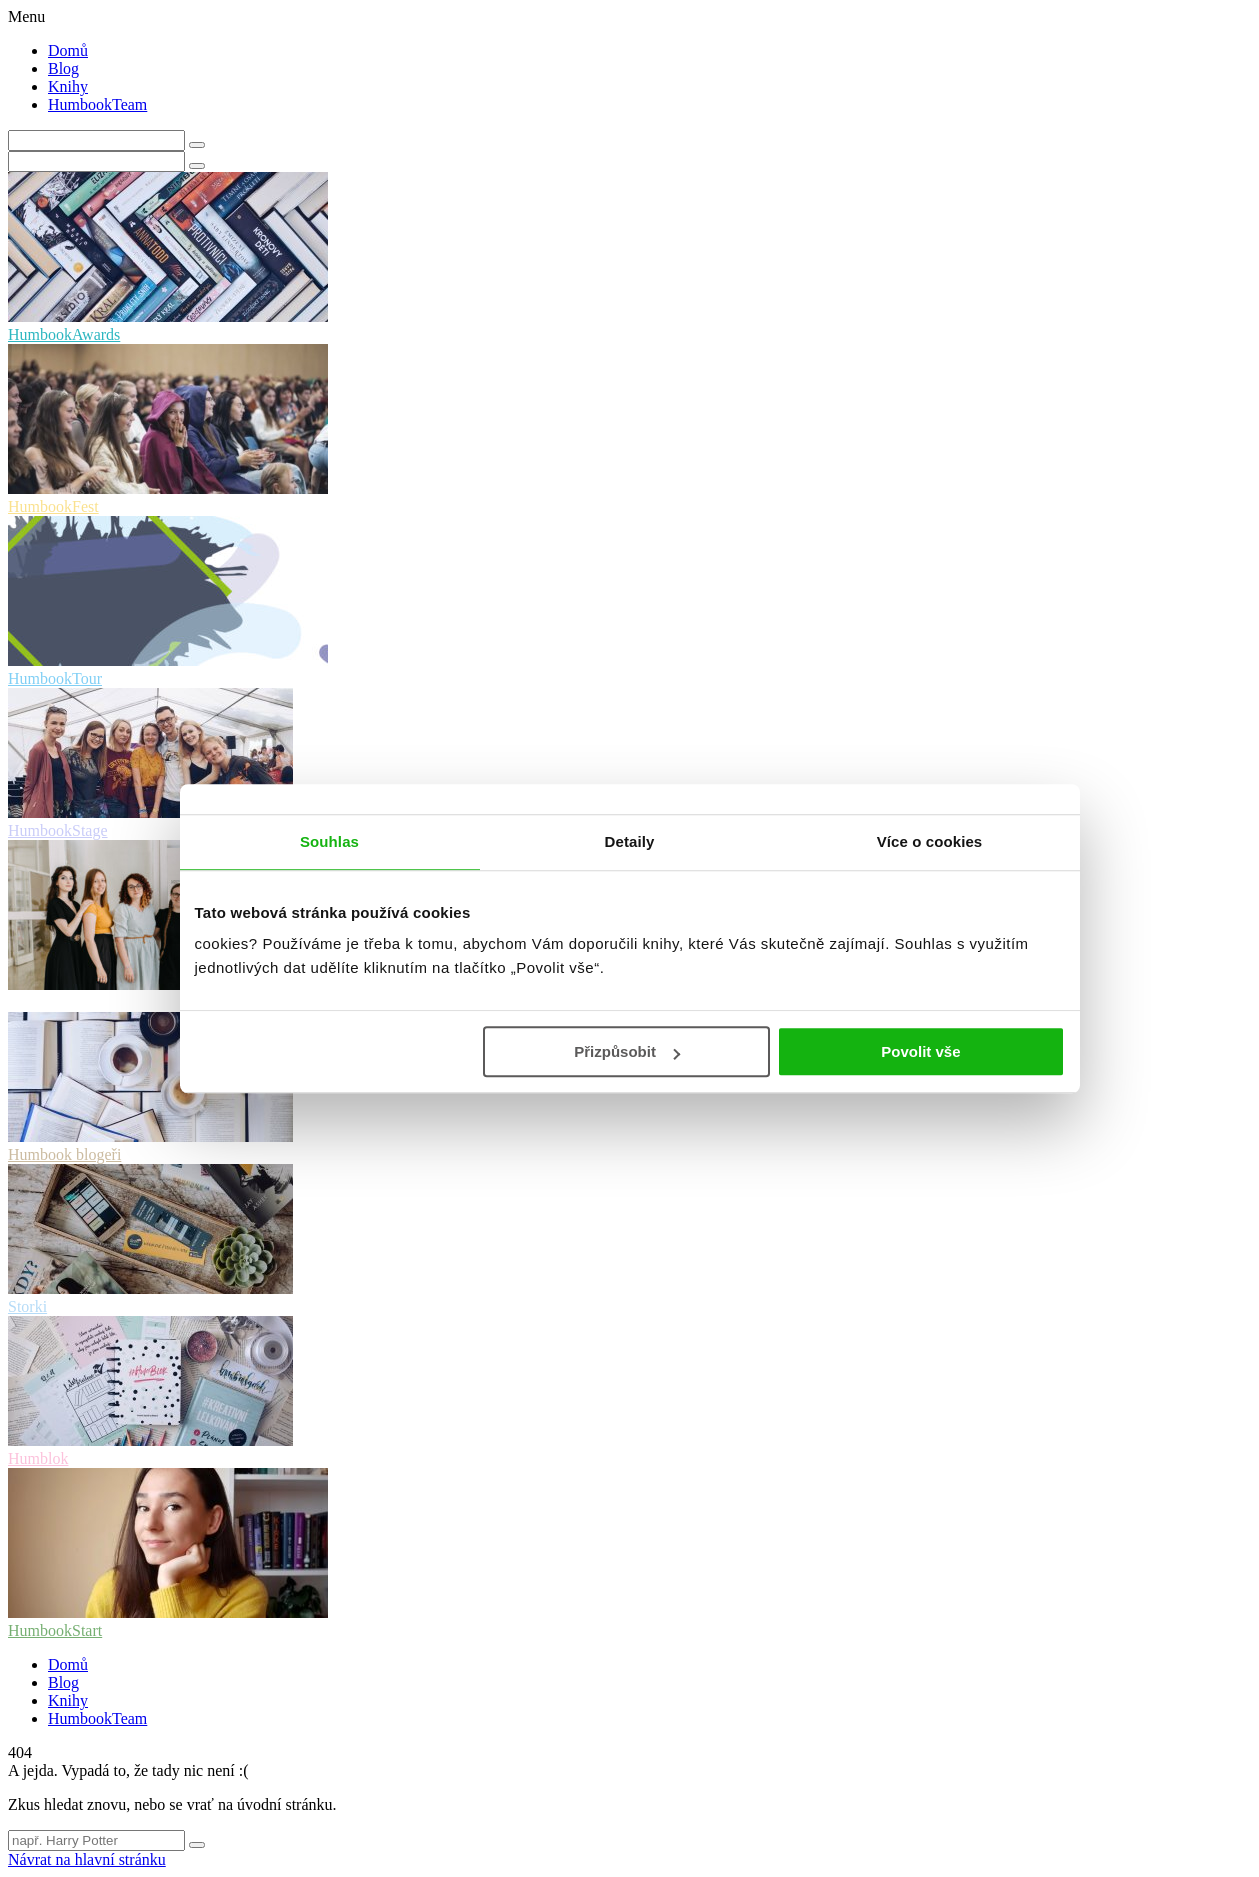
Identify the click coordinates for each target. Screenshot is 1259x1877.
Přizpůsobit (627, 1051)
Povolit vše (920, 1051)
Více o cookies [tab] (930, 841)
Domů (68, 50)
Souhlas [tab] (329, 841)
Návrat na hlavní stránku (87, 1859)
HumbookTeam (97, 104)
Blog (63, 68)
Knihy (68, 86)
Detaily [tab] (630, 841)
